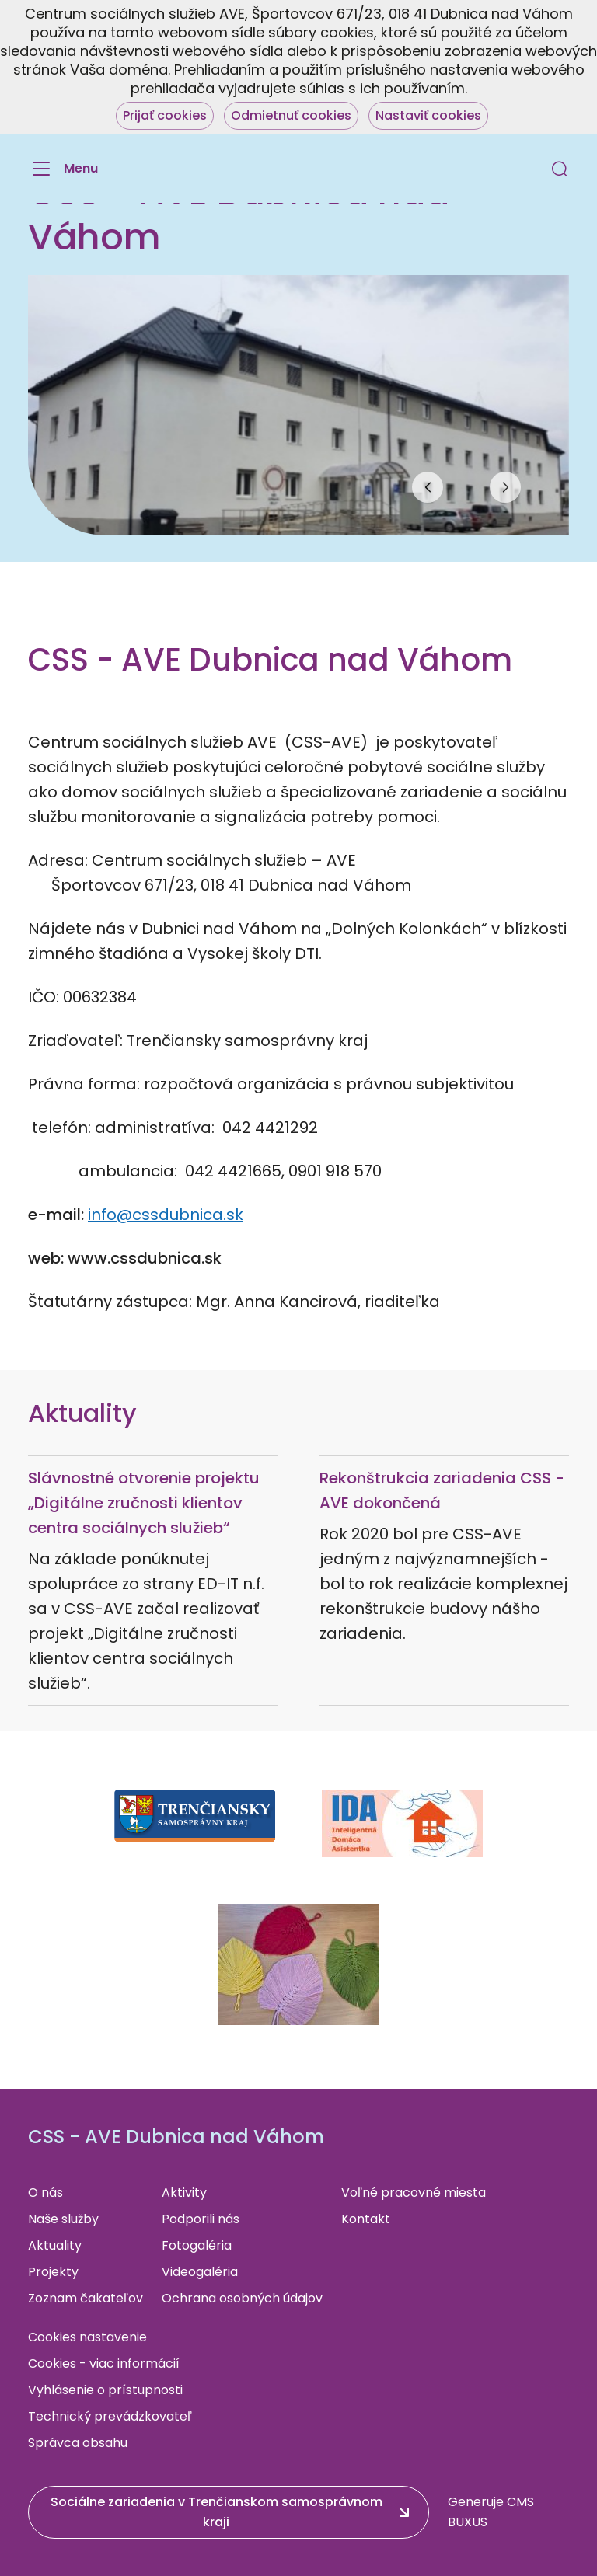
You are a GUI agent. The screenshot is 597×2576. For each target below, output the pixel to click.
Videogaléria (200, 2272)
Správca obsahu (77, 2443)
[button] (559, 168)
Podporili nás (200, 2219)
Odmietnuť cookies (291, 115)
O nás (45, 2192)
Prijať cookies (165, 115)
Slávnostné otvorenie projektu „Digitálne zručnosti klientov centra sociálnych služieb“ (144, 1503)
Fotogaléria (197, 2245)
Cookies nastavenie (87, 2337)
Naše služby (63, 2219)
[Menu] (63, 168)
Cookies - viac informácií (104, 2363)
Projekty (53, 2272)
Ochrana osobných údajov (242, 2298)
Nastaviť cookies (428, 115)
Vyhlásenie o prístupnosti (105, 2390)
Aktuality (55, 2245)
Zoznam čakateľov (85, 2298)
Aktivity (184, 2192)
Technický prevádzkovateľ (110, 2416)
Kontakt (365, 2219)
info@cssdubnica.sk (165, 1214)
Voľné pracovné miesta (413, 2192)
